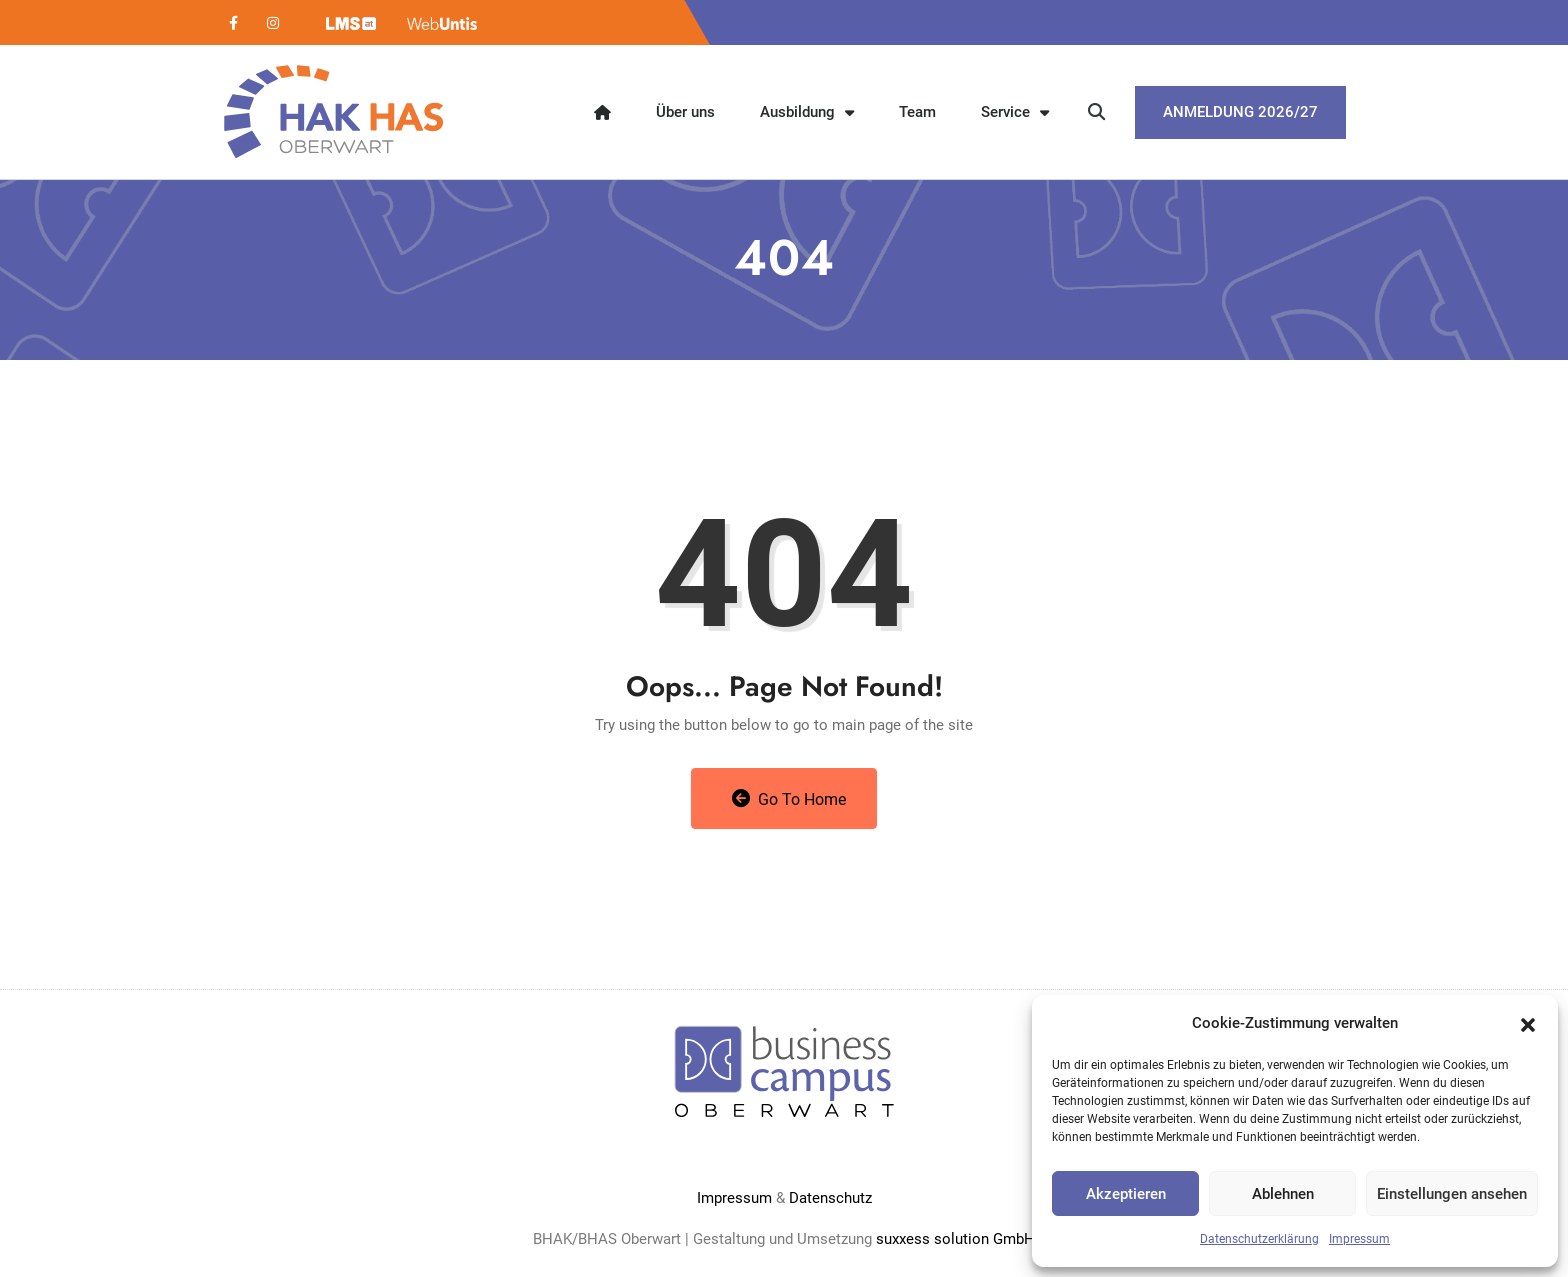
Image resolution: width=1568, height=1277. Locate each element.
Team (917, 112)
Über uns (685, 112)
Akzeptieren (1126, 1194)
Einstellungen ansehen (1452, 1194)
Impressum (1359, 1239)
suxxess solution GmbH (955, 1239)
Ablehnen (1283, 1194)
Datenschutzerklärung (1259, 1239)
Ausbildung (807, 112)
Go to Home (789, 799)
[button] (1528, 1023)
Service (1015, 112)
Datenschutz (830, 1198)
